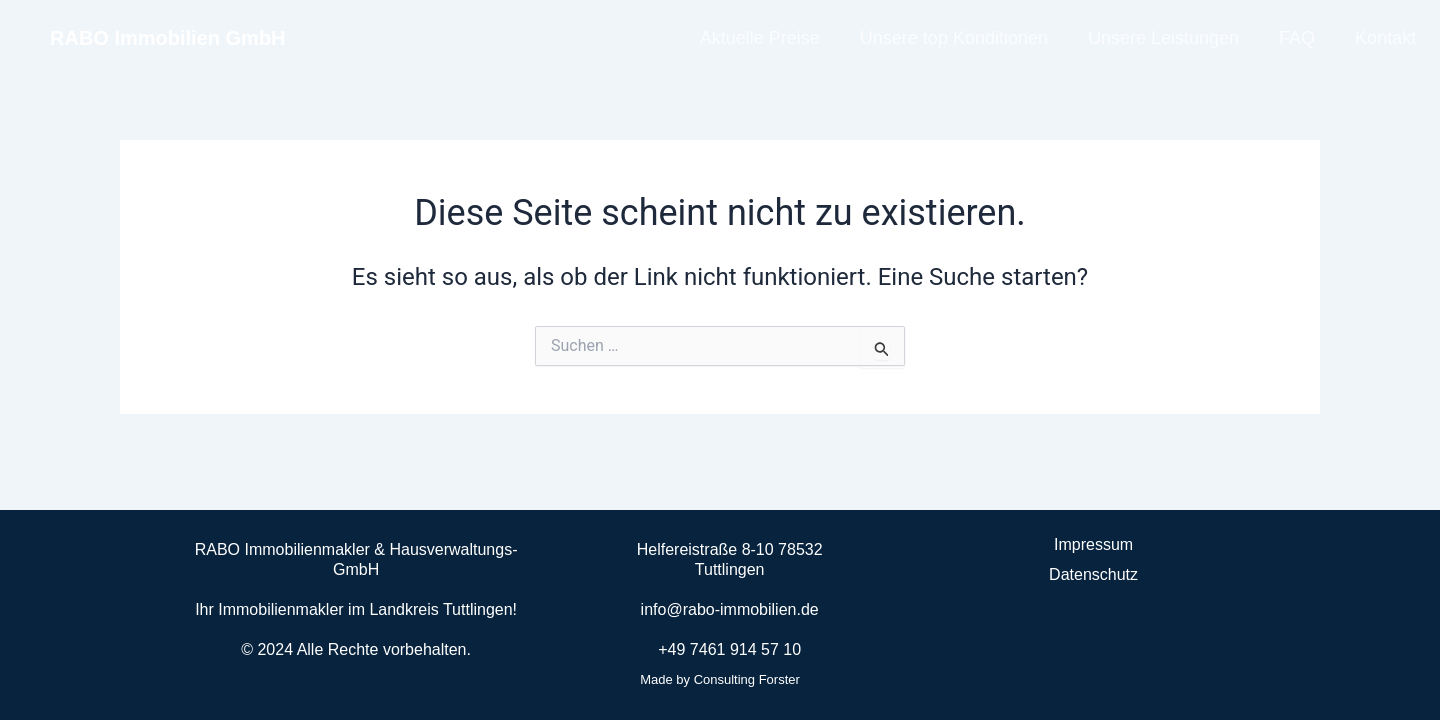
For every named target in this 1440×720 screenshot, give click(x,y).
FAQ (1297, 38)
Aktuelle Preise (760, 38)
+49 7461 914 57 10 (729, 649)
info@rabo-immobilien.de (730, 609)
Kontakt (1385, 38)
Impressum (1093, 544)
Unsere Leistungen (1163, 38)
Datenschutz (1093, 574)
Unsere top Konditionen (954, 38)
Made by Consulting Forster (720, 679)
